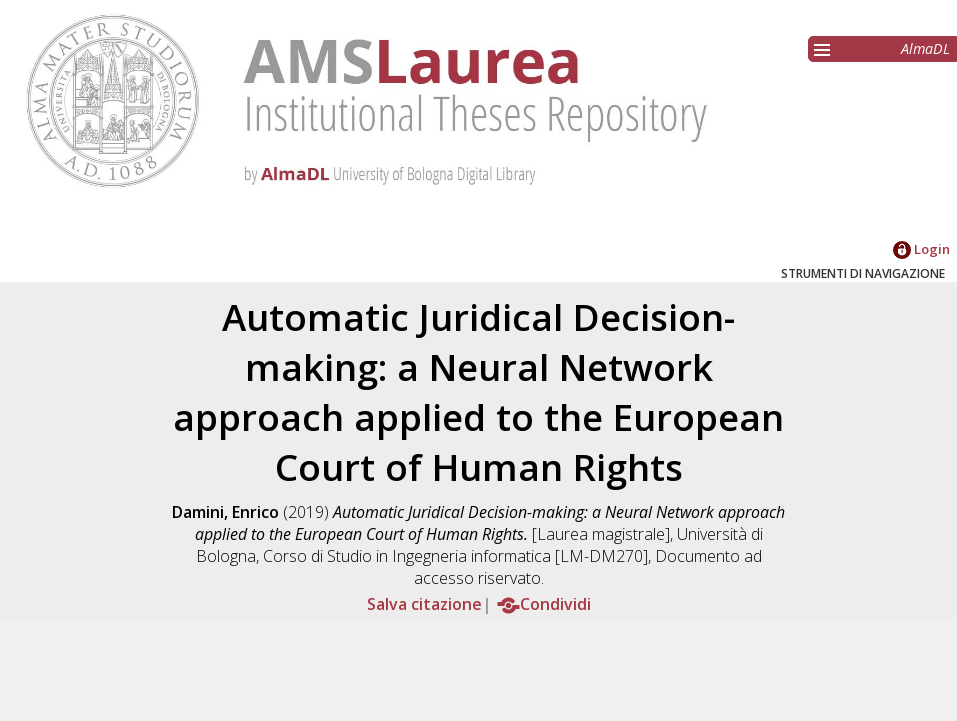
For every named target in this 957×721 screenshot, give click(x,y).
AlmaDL (925, 48)
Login (921, 249)
